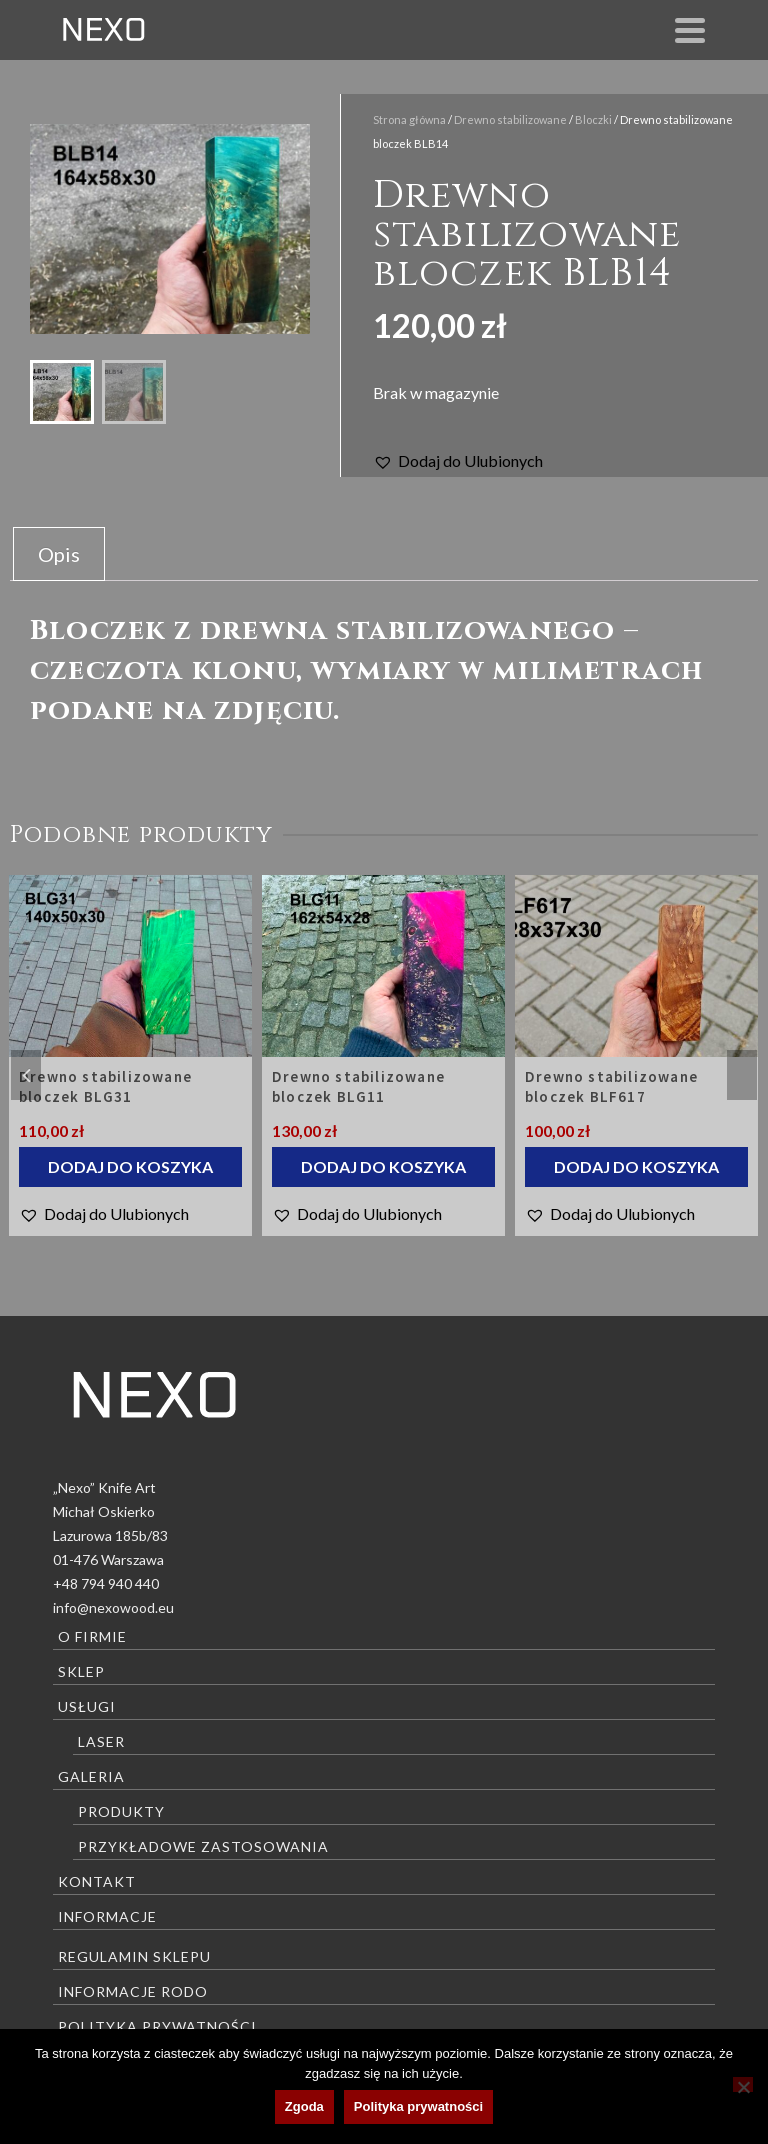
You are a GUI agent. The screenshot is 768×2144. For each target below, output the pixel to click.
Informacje (107, 1916)
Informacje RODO (133, 1991)
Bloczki (593, 119)
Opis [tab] (59, 554)
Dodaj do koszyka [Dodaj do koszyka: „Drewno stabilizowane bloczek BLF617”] (636, 1166)
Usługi (87, 1706)
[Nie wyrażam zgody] (743, 2084)
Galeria (91, 1776)
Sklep (81, 1671)
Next (742, 1075)
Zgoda (304, 2106)
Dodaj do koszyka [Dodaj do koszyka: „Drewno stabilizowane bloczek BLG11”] (383, 1166)
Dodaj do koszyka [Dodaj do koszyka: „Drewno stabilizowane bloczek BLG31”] (130, 1166)
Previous (26, 1075)
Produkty (121, 1811)
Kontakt (97, 1881)
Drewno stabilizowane (510, 119)
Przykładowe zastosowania (203, 1846)
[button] (458, 461)
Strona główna (409, 119)
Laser (101, 1741)
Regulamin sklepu (134, 1956)
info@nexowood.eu (113, 1607)
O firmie (92, 1636)
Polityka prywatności (157, 2026)
